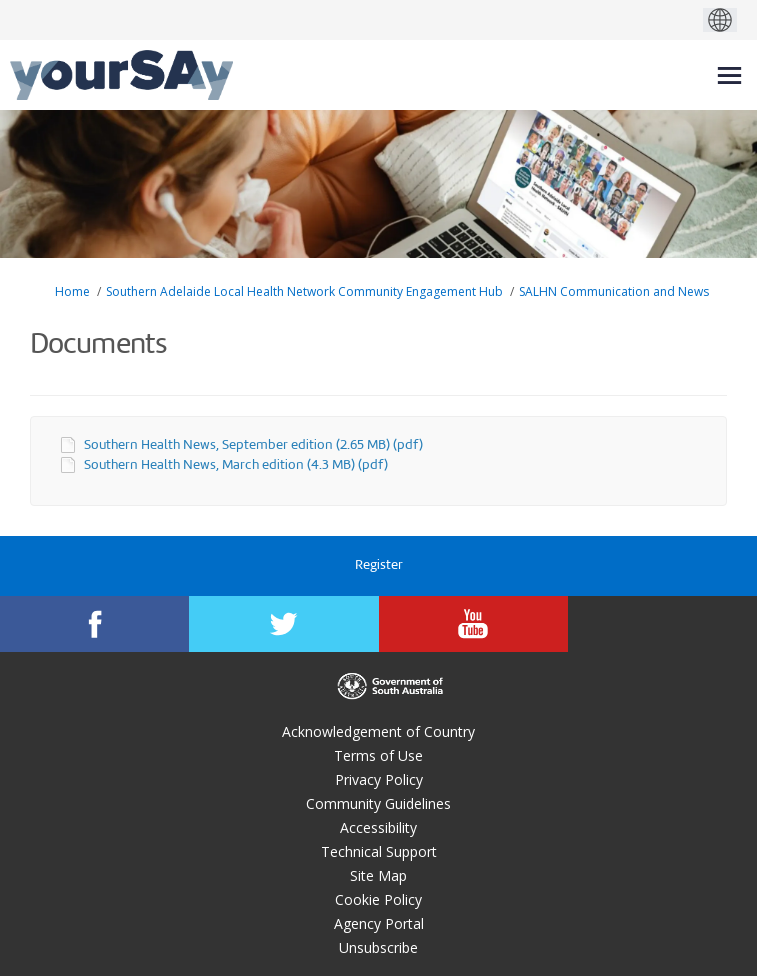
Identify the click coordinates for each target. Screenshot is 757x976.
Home (72, 291)
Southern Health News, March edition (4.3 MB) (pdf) (236, 465)
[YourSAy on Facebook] (94, 624)
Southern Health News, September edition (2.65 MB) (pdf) (253, 445)
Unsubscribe (378, 947)
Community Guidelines (378, 803)
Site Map (378, 875)
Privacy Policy (379, 779)
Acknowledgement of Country (378, 731)
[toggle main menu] (729, 75)
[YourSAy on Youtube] (473, 624)
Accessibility (378, 827)
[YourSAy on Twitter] (283, 624)
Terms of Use (378, 755)
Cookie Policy (378, 899)
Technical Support (379, 851)
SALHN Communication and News (614, 291)
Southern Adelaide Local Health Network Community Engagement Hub (304, 291)
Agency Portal (379, 923)
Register (379, 565)
